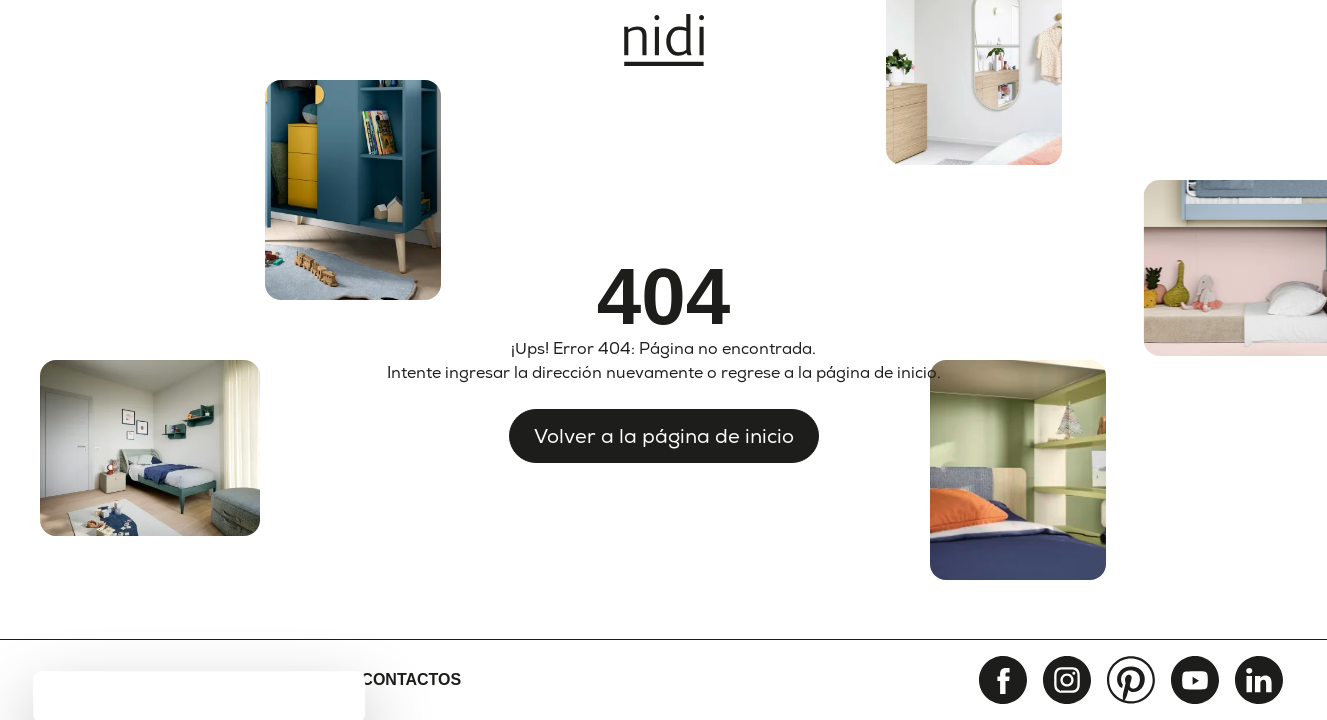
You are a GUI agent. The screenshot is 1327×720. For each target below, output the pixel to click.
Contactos (411, 679)
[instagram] (1067, 680)
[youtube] (1195, 680)
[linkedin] (1259, 680)
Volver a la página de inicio (664, 436)
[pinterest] (1131, 680)
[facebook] (1003, 680)
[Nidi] (664, 40)
